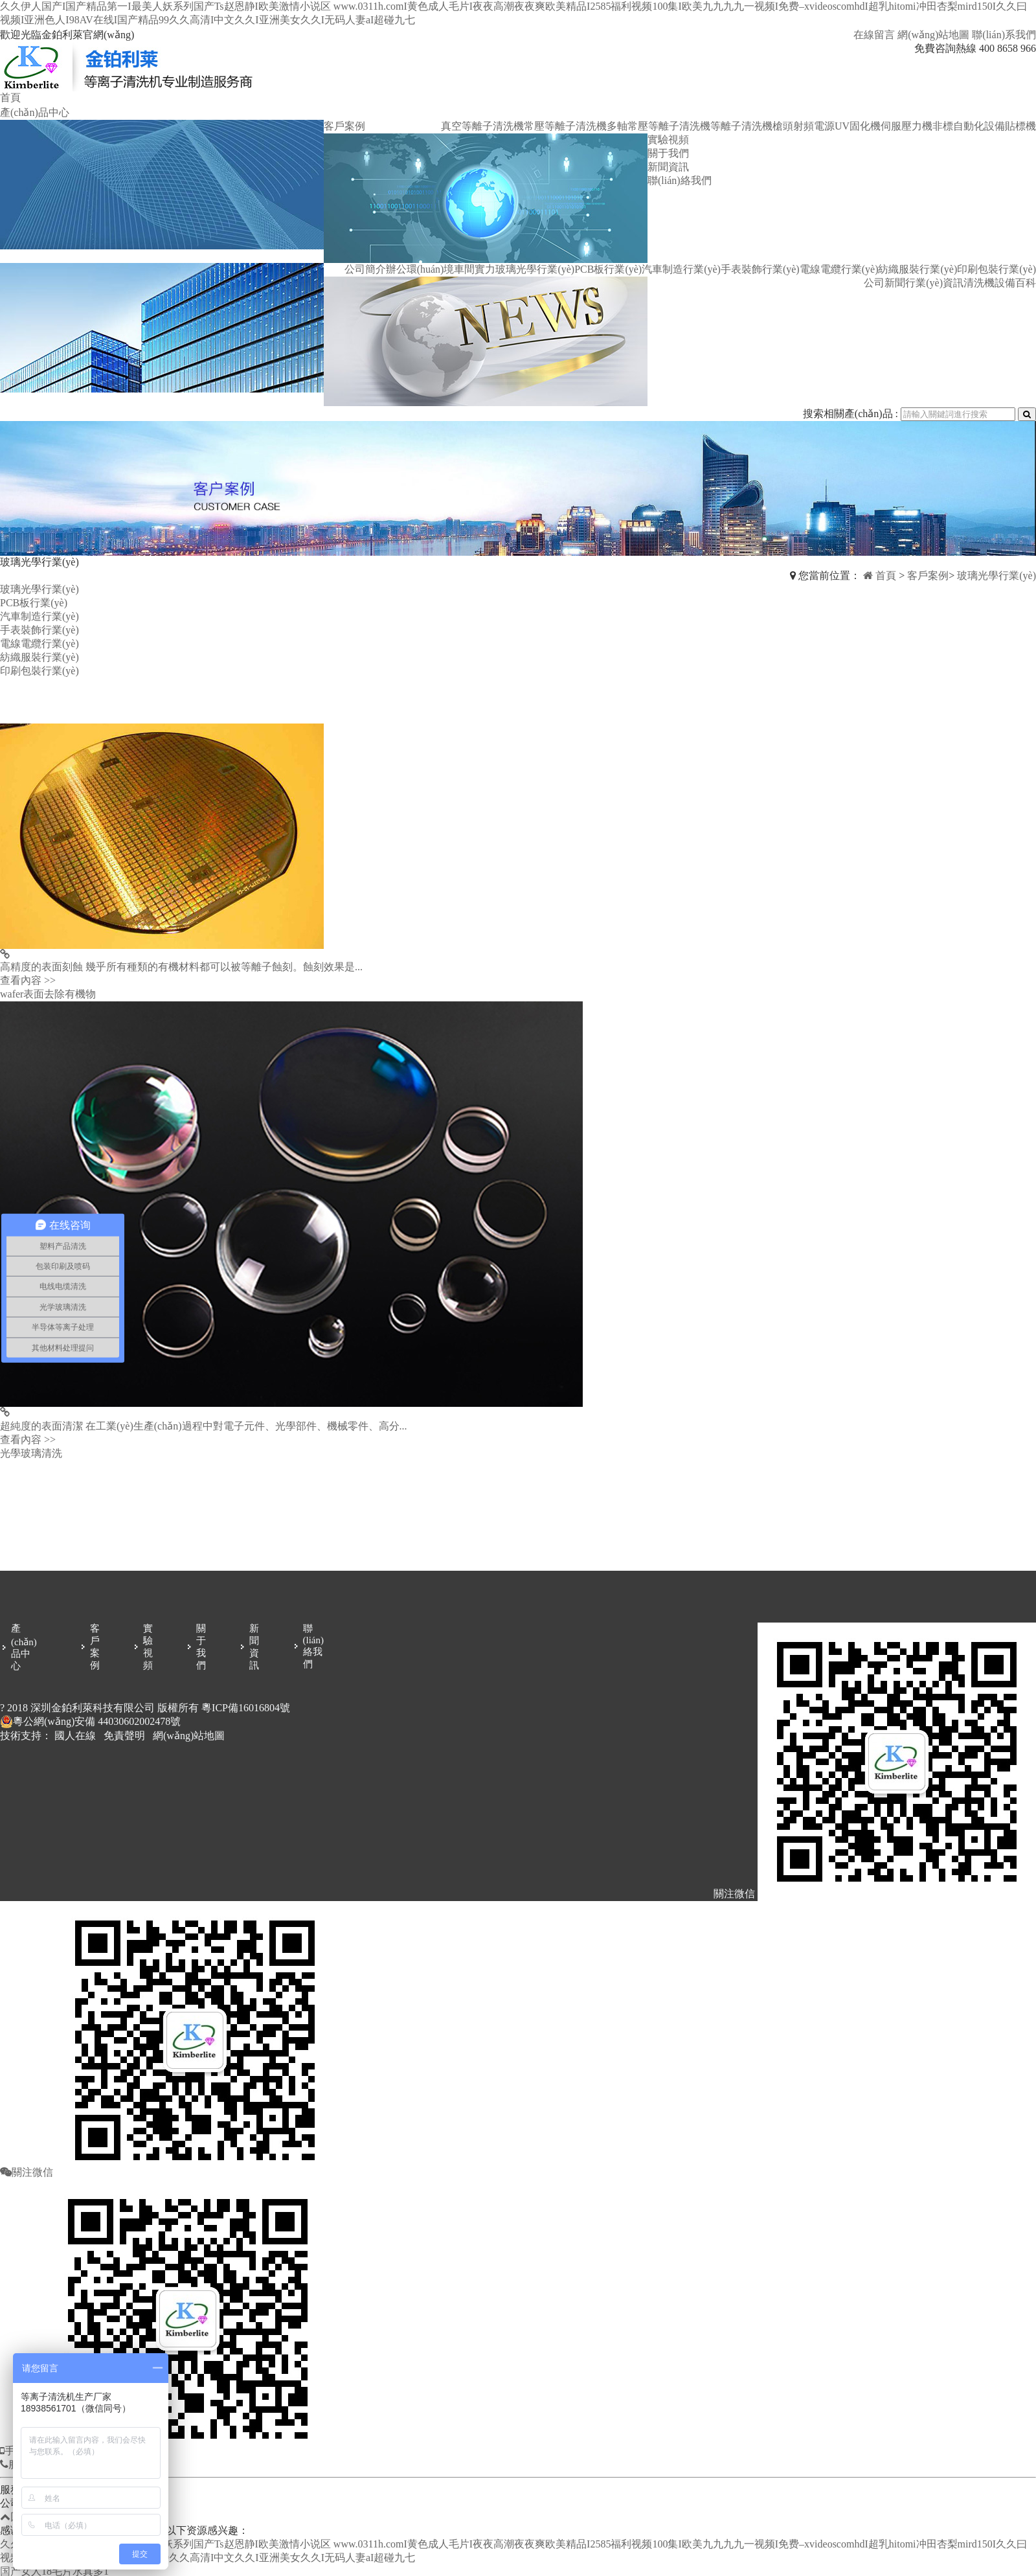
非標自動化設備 (968, 125)
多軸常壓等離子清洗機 (658, 125)
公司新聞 (884, 282)
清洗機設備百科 (999, 282)
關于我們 (668, 153)
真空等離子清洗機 (482, 125)
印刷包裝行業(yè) (996, 269)
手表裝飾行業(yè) (760, 269)
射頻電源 (814, 125)
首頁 (10, 97)
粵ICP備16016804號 (245, 1707)
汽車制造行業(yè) (681, 269)
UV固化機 (858, 125)
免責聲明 (124, 1735)
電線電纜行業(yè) (839, 269)
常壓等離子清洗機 (565, 125)
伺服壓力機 (906, 125)
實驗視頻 (668, 139)
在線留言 (874, 34)
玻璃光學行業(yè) (534, 269)
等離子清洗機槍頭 (751, 125)
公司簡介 (365, 269)
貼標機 (1020, 125)
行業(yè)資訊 (934, 282)
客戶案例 (344, 125)
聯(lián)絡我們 (680, 180)
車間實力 (474, 269)
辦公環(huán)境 (420, 269)
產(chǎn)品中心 (34, 112)
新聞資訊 (668, 166)
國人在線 (75, 1735)
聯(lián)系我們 (1004, 34)
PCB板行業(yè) (608, 269)
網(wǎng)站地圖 (933, 34)
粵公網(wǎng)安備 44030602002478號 (90, 1721)
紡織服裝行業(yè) (917, 269)
